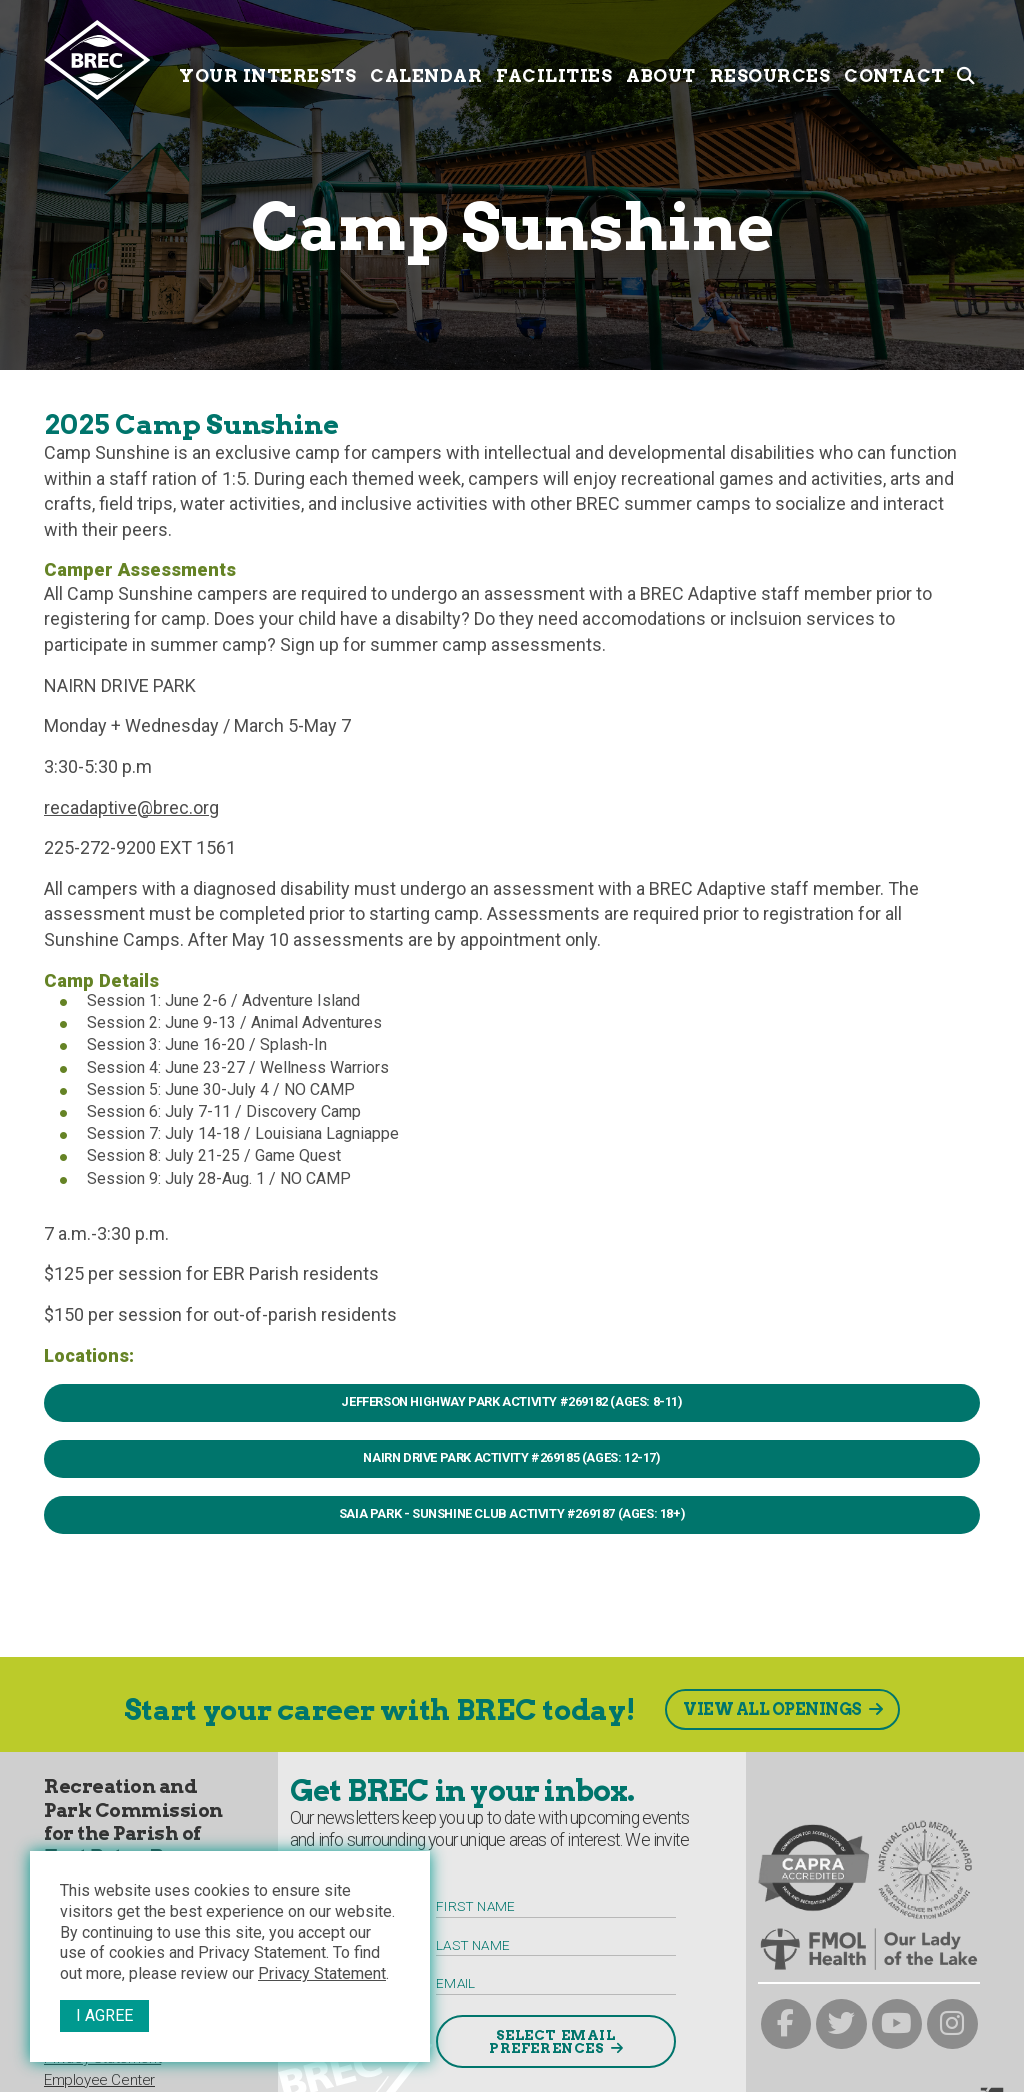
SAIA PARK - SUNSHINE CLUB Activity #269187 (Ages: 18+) (512, 1513)
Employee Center (99, 2080)
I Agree (104, 2015)
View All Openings (772, 1709)
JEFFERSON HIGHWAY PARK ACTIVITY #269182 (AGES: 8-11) (511, 1401)
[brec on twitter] (841, 2024)
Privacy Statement (322, 1973)
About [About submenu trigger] (661, 57)
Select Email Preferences (552, 2042)
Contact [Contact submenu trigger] (894, 57)
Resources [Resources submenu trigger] (770, 57)
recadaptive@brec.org (131, 807)
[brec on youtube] (897, 2024)
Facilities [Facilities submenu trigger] (554, 57)
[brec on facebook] (786, 2024)
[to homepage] (108, 60)
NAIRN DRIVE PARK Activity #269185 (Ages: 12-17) (511, 1457)
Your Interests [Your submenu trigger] (267, 57)
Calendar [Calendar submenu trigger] (426, 57)
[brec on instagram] (952, 2024)
